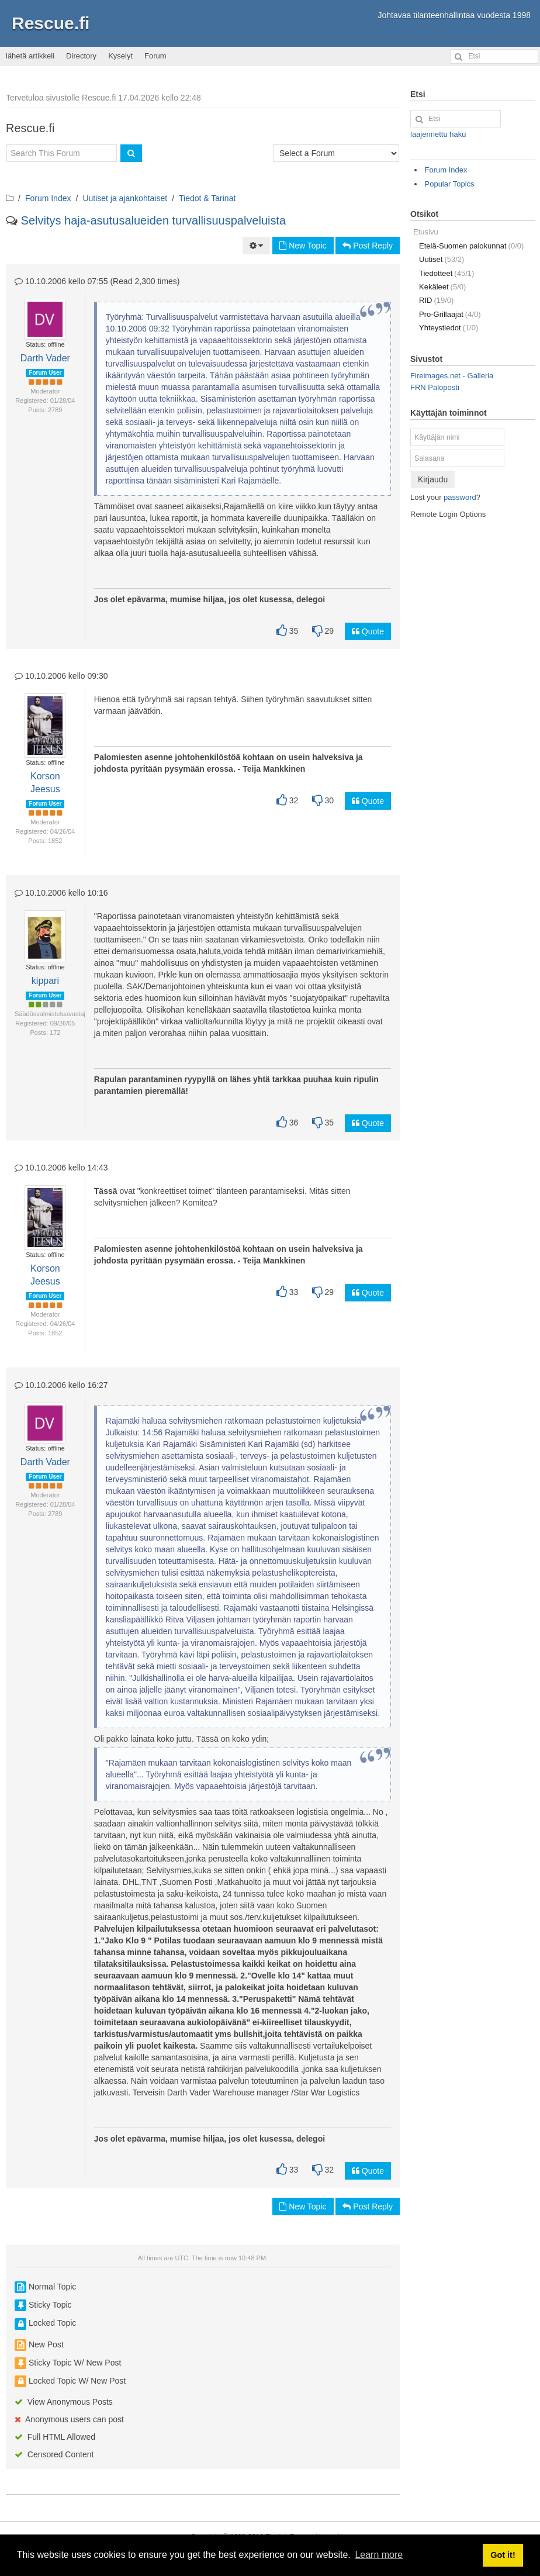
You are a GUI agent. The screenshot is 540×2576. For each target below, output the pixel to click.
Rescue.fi (50, 23)
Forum (155, 55)
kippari (45, 981)
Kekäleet (442, 286)
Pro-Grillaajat (450, 314)
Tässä (105, 1191)
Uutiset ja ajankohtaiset (124, 198)
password (460, 497)
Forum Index (48, 198)
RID (436, 300)
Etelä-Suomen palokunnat (471, 245)
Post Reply (367, 245)
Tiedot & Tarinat (207, 198)
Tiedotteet (446, 273)
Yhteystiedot (448, 327)
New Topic (302, 245)
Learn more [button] (379, 2555)
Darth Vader (45, 358)
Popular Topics (450, 183)
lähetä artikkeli (30, 55)
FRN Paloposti (434, 387)
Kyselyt (120, 55)
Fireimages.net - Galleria (451, 375)
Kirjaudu (433, 479)
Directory (81, 55)
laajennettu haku (438, 134)
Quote (368, 631)
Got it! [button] (502, 2555)
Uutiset (441, 259)
